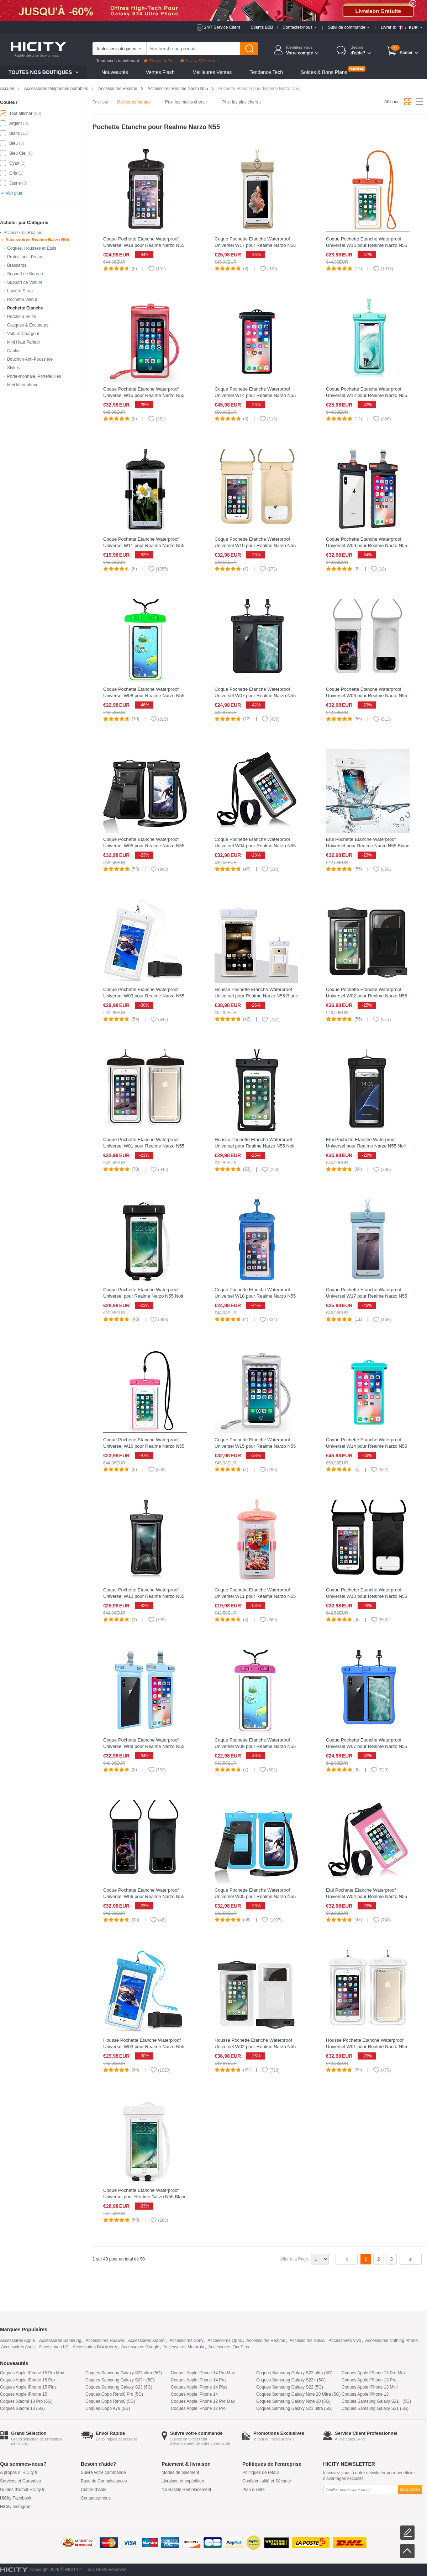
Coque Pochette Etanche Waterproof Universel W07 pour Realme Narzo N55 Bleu (366, 1746)
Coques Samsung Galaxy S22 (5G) (289, 2387)
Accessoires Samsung (60, 2340)
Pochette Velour (22, 299)
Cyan (14, 163)
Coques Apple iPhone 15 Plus (28, 2387)
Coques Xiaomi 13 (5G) (22, 2408)
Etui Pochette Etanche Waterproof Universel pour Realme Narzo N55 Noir (366, 1143)
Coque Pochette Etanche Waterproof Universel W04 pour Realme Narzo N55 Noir (255, 846)
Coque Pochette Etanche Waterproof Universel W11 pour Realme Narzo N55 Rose (255, 1596)
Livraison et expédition (183, 2481)
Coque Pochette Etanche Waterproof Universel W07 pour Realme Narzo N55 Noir (255, 696)
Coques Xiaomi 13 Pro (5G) (26, 2401)
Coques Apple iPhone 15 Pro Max (32, 2372)
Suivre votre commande (103, 2472)
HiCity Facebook (15, 2498)
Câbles (13, 350)
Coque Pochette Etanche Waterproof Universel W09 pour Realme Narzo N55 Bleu (143, 1746)
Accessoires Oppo (224, 2340)
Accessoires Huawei (104, 2340)
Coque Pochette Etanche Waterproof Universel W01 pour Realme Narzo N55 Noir (143, 1146)
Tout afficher (20, 113)
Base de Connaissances (104, 2481)
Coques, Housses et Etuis (31, 248)
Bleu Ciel (17, 153)
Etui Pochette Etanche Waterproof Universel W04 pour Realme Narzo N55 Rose (366, 1896)
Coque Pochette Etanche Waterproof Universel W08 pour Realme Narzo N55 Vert (143, 696)
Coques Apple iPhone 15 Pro (27, 2380)
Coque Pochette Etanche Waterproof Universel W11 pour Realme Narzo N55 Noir (143, 545)
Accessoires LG (54, 2346)
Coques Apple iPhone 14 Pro (198, 2380)
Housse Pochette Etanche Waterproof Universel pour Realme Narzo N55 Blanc (256, 992)
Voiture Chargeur (23, 333)
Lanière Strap (20, 290)
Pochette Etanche (25, 308)
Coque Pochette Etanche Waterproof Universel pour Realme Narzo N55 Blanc (144, 2193)
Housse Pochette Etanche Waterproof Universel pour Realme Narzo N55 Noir (255, 1143)
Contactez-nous (96, 2498)
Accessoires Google (140, 2346)
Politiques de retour (260, 2472)
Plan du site (253, 2489)
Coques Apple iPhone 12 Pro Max (203, 2401)
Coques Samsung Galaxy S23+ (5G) (120, 2380)
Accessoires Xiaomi (146, 2340)
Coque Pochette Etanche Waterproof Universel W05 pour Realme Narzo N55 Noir (143, 846)
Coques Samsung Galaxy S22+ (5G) (291, 2380)
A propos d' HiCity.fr (18, 2472)
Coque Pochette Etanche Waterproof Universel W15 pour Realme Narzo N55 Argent (255, 1446)
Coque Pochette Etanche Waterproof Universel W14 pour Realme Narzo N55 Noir (255, 395)
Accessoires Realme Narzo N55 (178, 88)
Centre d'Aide (93, 2489)
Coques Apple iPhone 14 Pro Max (203, 2372)
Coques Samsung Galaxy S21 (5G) (375, 2408)
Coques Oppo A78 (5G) (107, 2408)
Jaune (15, 183)
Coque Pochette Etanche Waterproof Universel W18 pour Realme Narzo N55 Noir (143, 245)
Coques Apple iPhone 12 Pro (198, 2408)
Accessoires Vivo (345, 2340)
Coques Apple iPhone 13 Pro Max (374, 2372)
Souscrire (410, 2489)
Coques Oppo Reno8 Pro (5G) (114, 2394)
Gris (13, 173)
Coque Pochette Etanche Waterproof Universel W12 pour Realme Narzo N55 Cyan (366, 395)
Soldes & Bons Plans (324, 72)
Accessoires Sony (186, 2340)
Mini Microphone (22, 384)
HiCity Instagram (16, 2506)
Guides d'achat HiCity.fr (22, 2489)
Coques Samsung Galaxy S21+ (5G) (376, 2401)
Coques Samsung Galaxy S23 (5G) (118, 2387)
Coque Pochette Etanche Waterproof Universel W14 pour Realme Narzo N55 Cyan (366, 1446)
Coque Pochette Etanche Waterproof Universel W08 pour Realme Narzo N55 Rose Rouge (255, 1746)
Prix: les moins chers (186, 102)
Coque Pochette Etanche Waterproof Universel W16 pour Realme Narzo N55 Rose (143, 1446)
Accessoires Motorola (183, 2346)
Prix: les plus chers (242, 102)
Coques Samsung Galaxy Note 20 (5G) (293, 2401)
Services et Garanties (20, 2481)
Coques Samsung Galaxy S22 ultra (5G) (294, 2372)
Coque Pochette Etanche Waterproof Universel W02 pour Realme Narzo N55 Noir (366, 996)
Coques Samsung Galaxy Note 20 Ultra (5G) (298, 2394)
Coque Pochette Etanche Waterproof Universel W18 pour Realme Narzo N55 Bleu (255, 1296)
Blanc (14, 133)
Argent (15, 123)
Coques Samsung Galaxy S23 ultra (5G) (123, 2372)
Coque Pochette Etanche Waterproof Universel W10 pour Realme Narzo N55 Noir (366, 1596)
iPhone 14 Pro (159, 61)
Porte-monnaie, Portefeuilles (34, 376)
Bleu (13, 143)
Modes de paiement (180, 2472)
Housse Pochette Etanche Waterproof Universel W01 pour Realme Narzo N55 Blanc (366, 2046)
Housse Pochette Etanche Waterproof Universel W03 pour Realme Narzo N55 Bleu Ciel (143, 2046)
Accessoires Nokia (307, 2340)
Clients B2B (262, 27)
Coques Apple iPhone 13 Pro (369, 2380)
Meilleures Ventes (212, 72)
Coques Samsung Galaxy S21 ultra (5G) (294, 2408)
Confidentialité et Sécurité (266, 2481)
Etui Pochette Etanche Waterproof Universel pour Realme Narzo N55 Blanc (367, 842)
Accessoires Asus (18, 2346)
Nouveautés (114, 72)
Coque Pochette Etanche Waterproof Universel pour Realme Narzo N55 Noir (143, 1293)
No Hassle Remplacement (186, 2489)
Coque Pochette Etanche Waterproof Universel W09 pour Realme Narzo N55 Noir (366, 545)
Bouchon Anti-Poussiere (30, 359)
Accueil (7, 88)
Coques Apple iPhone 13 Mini (369, 2387)
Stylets (13, 367)
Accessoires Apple (17, 2340)
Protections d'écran (25, 256)
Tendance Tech (266, 72)
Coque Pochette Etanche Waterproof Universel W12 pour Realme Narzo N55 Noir (143, 1596)
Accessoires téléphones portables (56, 88)
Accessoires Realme (117, 88)
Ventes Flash (160, 72)
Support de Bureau (25, 273)
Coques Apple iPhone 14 (194, 2394)
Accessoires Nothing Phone (391, 2340)
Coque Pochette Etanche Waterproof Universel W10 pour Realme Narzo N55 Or (255, 545)
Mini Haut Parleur (23, 342)
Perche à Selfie (21, 316)
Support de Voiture (24, 282)
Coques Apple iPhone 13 (365, 2394)
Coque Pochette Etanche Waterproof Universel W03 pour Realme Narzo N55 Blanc (143, 996)
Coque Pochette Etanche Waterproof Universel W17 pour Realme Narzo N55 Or (255, 245)
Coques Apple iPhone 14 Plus (199, 2387)
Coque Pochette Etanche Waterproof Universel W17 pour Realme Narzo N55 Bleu (366, 1296)
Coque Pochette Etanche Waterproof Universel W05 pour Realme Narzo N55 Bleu (255, 1896)
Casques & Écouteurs (27, 325)
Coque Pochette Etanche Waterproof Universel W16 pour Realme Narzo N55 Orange (366, 245)
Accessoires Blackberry (95, 2346)
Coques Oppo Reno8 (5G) (110, 2401)
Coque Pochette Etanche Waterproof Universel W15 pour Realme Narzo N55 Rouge (143, 395)
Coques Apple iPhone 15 (23, 2394)
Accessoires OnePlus (229, 2346)
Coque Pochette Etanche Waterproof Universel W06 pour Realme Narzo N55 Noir (143, 1896)
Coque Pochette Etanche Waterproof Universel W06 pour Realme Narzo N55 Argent (366, 696)
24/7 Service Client (222, 27)
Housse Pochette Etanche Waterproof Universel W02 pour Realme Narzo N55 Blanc (255, 2046)
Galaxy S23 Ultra (197, 61)
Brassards (16, 265)
